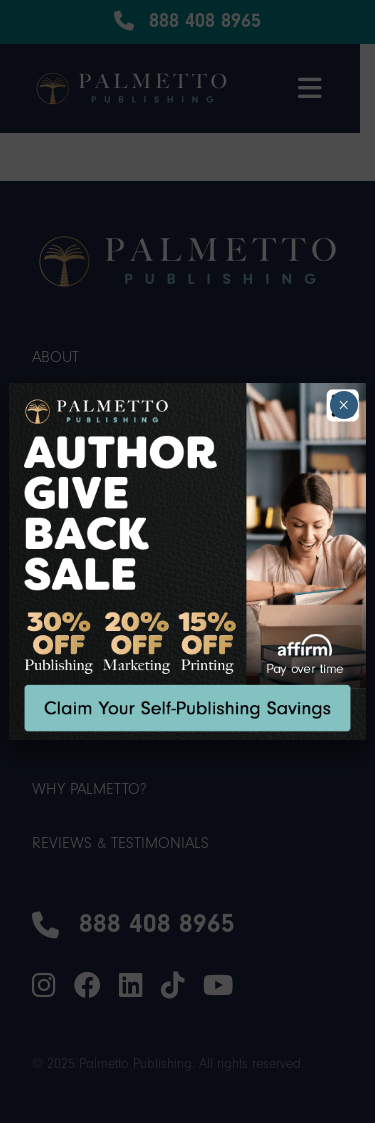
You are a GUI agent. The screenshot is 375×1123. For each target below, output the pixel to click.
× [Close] (343, 405)
